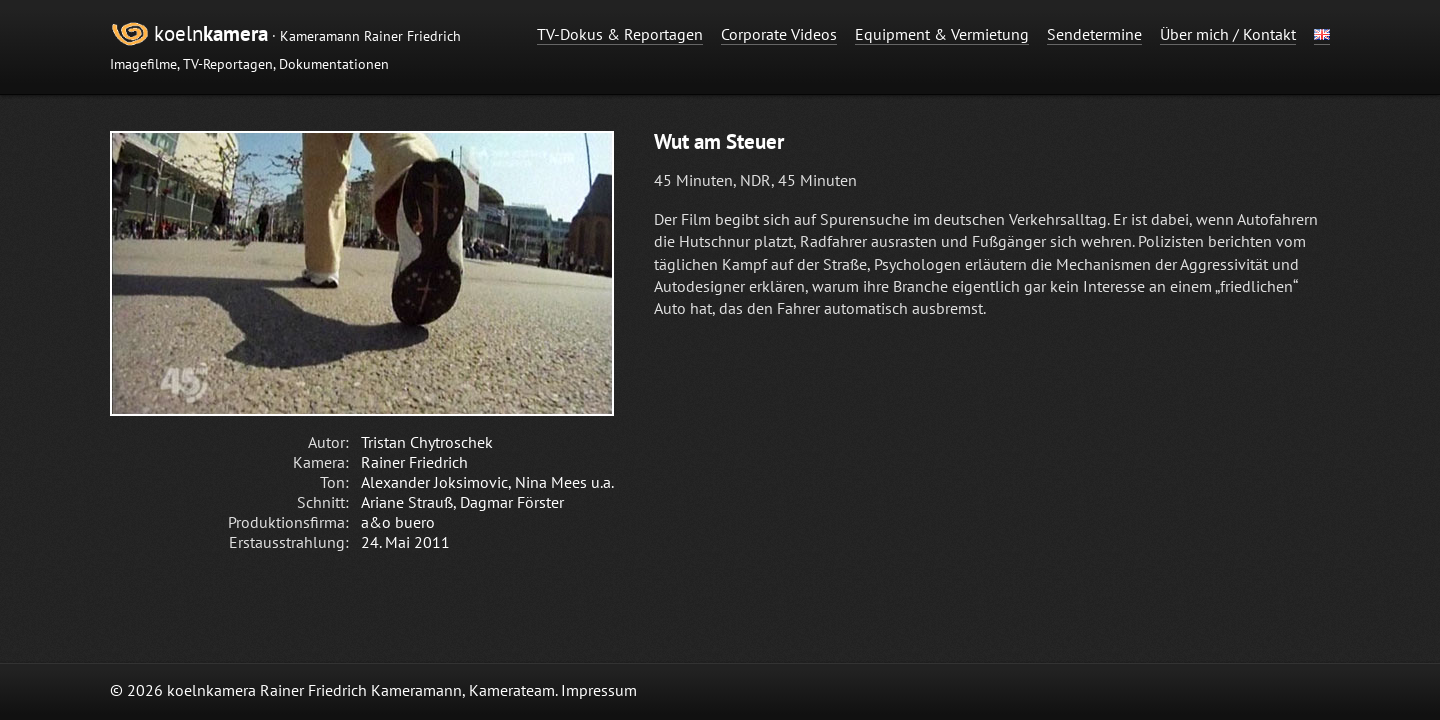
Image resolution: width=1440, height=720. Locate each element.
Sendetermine (1094, 34)
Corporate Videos (779, 34)
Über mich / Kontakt (1228, 34)
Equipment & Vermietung (942, 34)
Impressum (599, 690)
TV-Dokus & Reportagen (620, 34)
